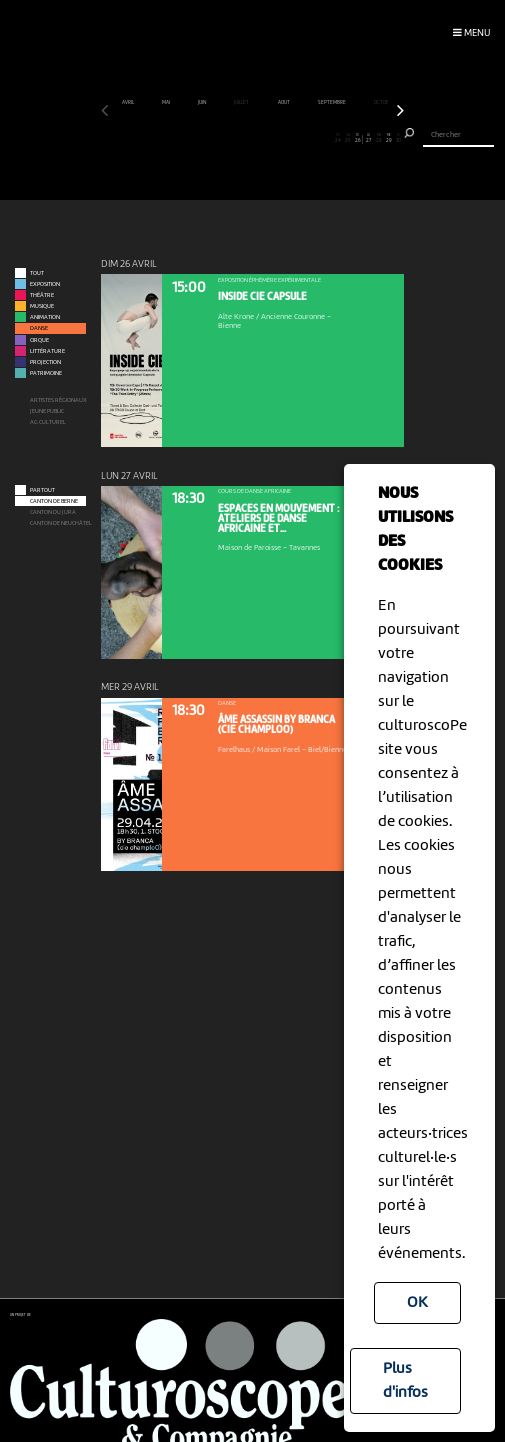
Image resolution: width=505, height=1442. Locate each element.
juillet (242, 103)
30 (398, 139)
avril (128, 103)
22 (317, 139)
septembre (332, 103)
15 (247, 139)
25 (348, 139)
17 (267, 139)
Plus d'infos (405, 1381)
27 (368, 139)
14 (237, 139)
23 (328, 139)
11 (206, 139)
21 (307, 139)
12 (217, 139)
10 (196, 139)
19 (287, 139)
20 (297, 139)
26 (358, 139)
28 (378, 139)
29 (388, 139)
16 (257, 139)
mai (166, 103)
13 (227, 139)
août (284, 103)
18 (277, 139)
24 (338, 139)
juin (202, 103)
